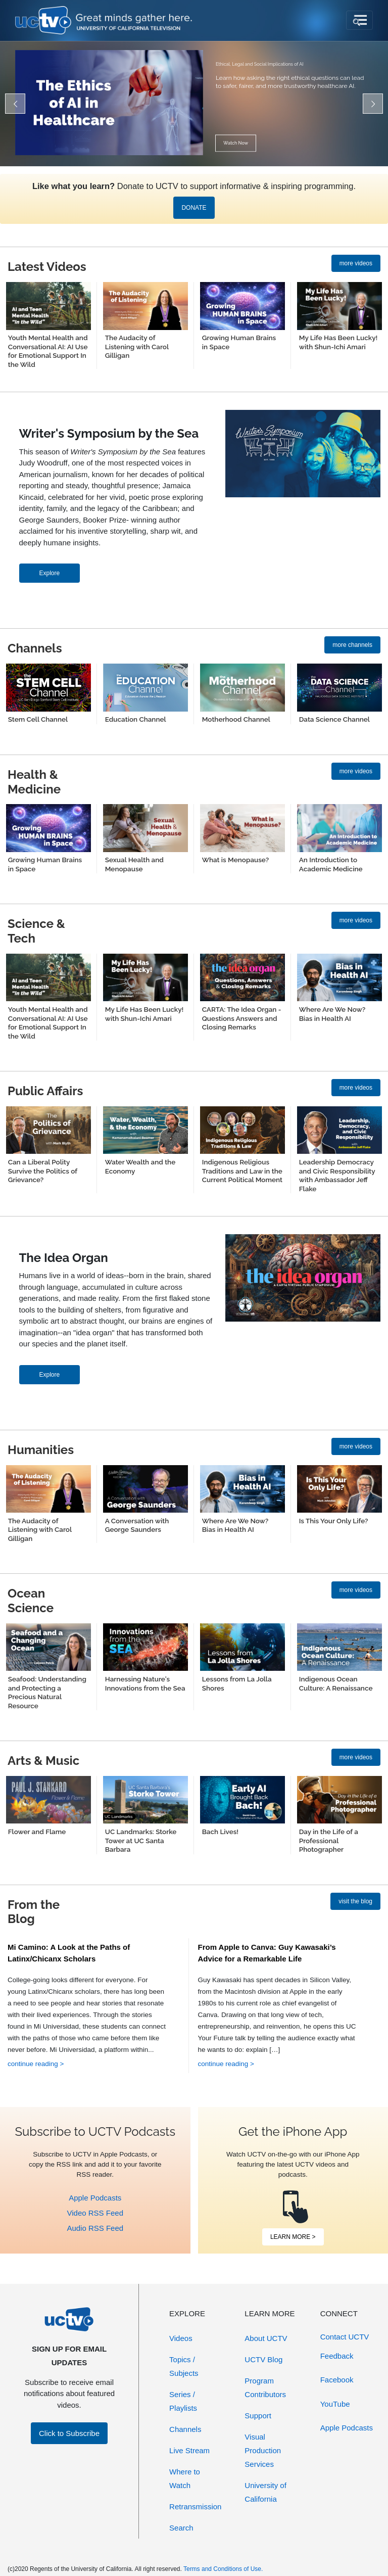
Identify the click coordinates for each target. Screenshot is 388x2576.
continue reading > (36, 2064)
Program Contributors (265, 2387)
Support (258, 2415)
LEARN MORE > (293, 2236)
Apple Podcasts (95, 2197)
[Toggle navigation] (359, 20)
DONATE (193, 207)
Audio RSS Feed (95, 2228)
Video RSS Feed (95, 2213)
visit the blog (355, 1901)
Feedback (337, 2356)
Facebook (337, 2379)
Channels (185, 2429)
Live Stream (189, 2450)
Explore (49, 573)
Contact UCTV (344, 2336)
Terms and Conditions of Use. (223, 2568)
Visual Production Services (263, 2450)
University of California (265, 2492)
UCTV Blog (263, 2359)
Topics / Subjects (184, 2366)
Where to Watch (184, 2478)
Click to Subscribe (69, 2433)
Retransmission (195, 2506)
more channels (352, 644)
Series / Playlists (183, 2401)
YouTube (335, 2404)
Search (181, 2527)
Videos (180, 2338)
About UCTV (266, 2338)
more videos (356, 263)
